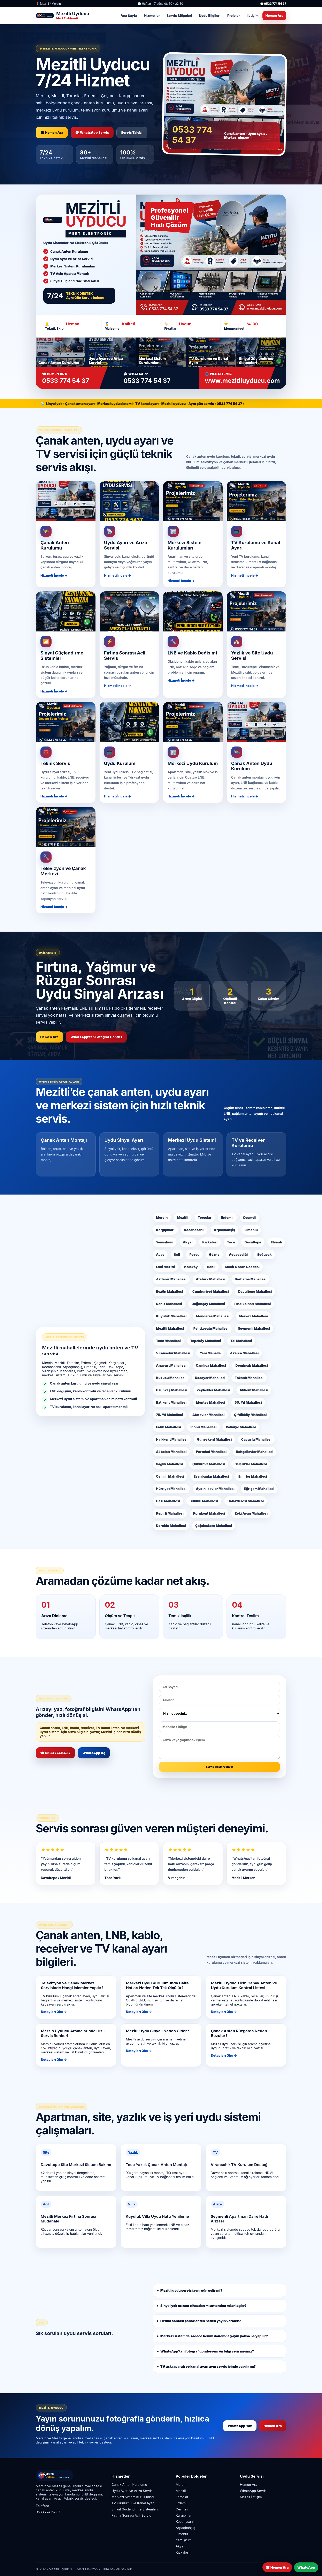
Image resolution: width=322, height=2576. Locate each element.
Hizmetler (152, 16)
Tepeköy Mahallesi (205, 1341)
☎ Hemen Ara (51, 132)
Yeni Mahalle (210, 1353)
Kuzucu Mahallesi (170, 1378)
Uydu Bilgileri (210, 16)
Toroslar (205, 1217)
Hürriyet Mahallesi (171, 1489)
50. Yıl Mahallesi (248, 1402)
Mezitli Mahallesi (170, 1328)
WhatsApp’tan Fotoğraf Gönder (96, 1037)
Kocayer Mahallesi (210, 1378)
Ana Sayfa (129, 16)
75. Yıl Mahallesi (169, 1415)
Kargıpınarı (165, 1230)
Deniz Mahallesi (169, 1304)
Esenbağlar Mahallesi (211, 1476)
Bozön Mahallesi (169, 1291)
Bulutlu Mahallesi (204, 1501)
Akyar (188, 1242)
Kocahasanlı (194, 1230)
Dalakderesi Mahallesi (246, 1501)
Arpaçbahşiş (224, 1230)
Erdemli (227, 1217)
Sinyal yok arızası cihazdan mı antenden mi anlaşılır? (203, 2306)
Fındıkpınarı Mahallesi (252, 1304)
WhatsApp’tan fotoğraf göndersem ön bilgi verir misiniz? (207, 2351)
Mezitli (182, 1217)
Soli (177, 1254)
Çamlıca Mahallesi (211, 1365)
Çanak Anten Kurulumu (129, 2485)
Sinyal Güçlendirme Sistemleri (135, 2509)
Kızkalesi (209, 1242)
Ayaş (160, 1254)
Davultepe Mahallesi (255, 1291)
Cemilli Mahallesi (170, 1476)
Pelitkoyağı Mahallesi (211, 1328)
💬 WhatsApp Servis (92, 132)
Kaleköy (191, 1267)
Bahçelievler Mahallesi (254, 1452)
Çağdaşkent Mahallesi (213, 1526)
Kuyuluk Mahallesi (171, 1316)
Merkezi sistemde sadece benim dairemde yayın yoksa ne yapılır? (214, 2336)
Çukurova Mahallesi (208, 1464)
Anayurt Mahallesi (171, 1365)
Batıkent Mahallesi (171, 1402)
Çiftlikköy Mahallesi (250, 1415)
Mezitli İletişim (251, 2497)
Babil (211, 1267)
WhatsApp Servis (253, 2491)
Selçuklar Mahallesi (251, 1464)
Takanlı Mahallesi (249, 1378)
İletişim (253, 16)
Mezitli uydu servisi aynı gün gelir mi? (191, 2290)
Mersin (162, 1217)
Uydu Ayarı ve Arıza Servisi (132, 2491)
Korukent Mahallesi (209, 1513)
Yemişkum (164, 1242)
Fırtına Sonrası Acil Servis (131, 2515)
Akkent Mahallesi (254, 1390)
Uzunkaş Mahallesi (171, 1390)
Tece (231, 1242)
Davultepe (252, 1242)
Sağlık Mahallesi (169, 1464)
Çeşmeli (249, 1217)
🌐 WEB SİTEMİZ (242, 378)
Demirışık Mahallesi (251, 1365)
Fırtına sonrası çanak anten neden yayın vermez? (200, 2321)
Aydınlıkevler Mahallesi (215, 1489)
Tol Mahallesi (241, 1341)
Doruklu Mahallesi (171, 1526)
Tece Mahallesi (168, 1341)
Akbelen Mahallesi (171, 1452)
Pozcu (194, 1254)
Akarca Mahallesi (244, 1353)
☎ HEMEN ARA (76, 378)
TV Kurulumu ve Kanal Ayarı (133, 2503)
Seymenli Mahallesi (254, 1328)
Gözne (214, 1254)
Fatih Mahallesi (168, 1427)
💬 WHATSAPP (157, 378)
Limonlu (251, 1230)
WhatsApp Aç (93, 1753)
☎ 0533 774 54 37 (273, 3)
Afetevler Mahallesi (208, 1415)
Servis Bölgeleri (179, 16)
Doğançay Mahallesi (208, 1304)
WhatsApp (306, 2567)
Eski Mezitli (165, 1267)
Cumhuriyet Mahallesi (210, 1291)
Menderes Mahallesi (212, 1316)
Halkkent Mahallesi (171, 1439)
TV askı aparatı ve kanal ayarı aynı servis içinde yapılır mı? (208, 2366)
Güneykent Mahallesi (214, 1439)
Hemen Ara (274, 16)
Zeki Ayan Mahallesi (251, 1513)
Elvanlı (276, 1242)
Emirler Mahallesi (252, 1476)
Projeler (233, 16)
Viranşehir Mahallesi (173, 1353)
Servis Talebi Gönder (219, 1766)
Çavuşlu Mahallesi (256, 1439)
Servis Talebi (132, 132)
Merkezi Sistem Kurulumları (133, 2497)
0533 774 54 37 (48, 2512)
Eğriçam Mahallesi (259, 1489)
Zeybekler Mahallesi (213, 1390)
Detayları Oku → (54, 2015)
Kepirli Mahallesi (170, 1513)
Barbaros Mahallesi (251, 1279)
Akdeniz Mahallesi (171, 1279)
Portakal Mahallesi (211, 1452)
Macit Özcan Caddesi (242, 1267)
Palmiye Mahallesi (241, 1427)
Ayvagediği (238, 1254)
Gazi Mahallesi (168, 1501)
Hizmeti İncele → (54, 578)
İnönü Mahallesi (203, 1427)
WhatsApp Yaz (240, 2426)
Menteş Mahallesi (210, 1402)
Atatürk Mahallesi (210, 1279)
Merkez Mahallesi (253, 1316)
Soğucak (264, 1254)
